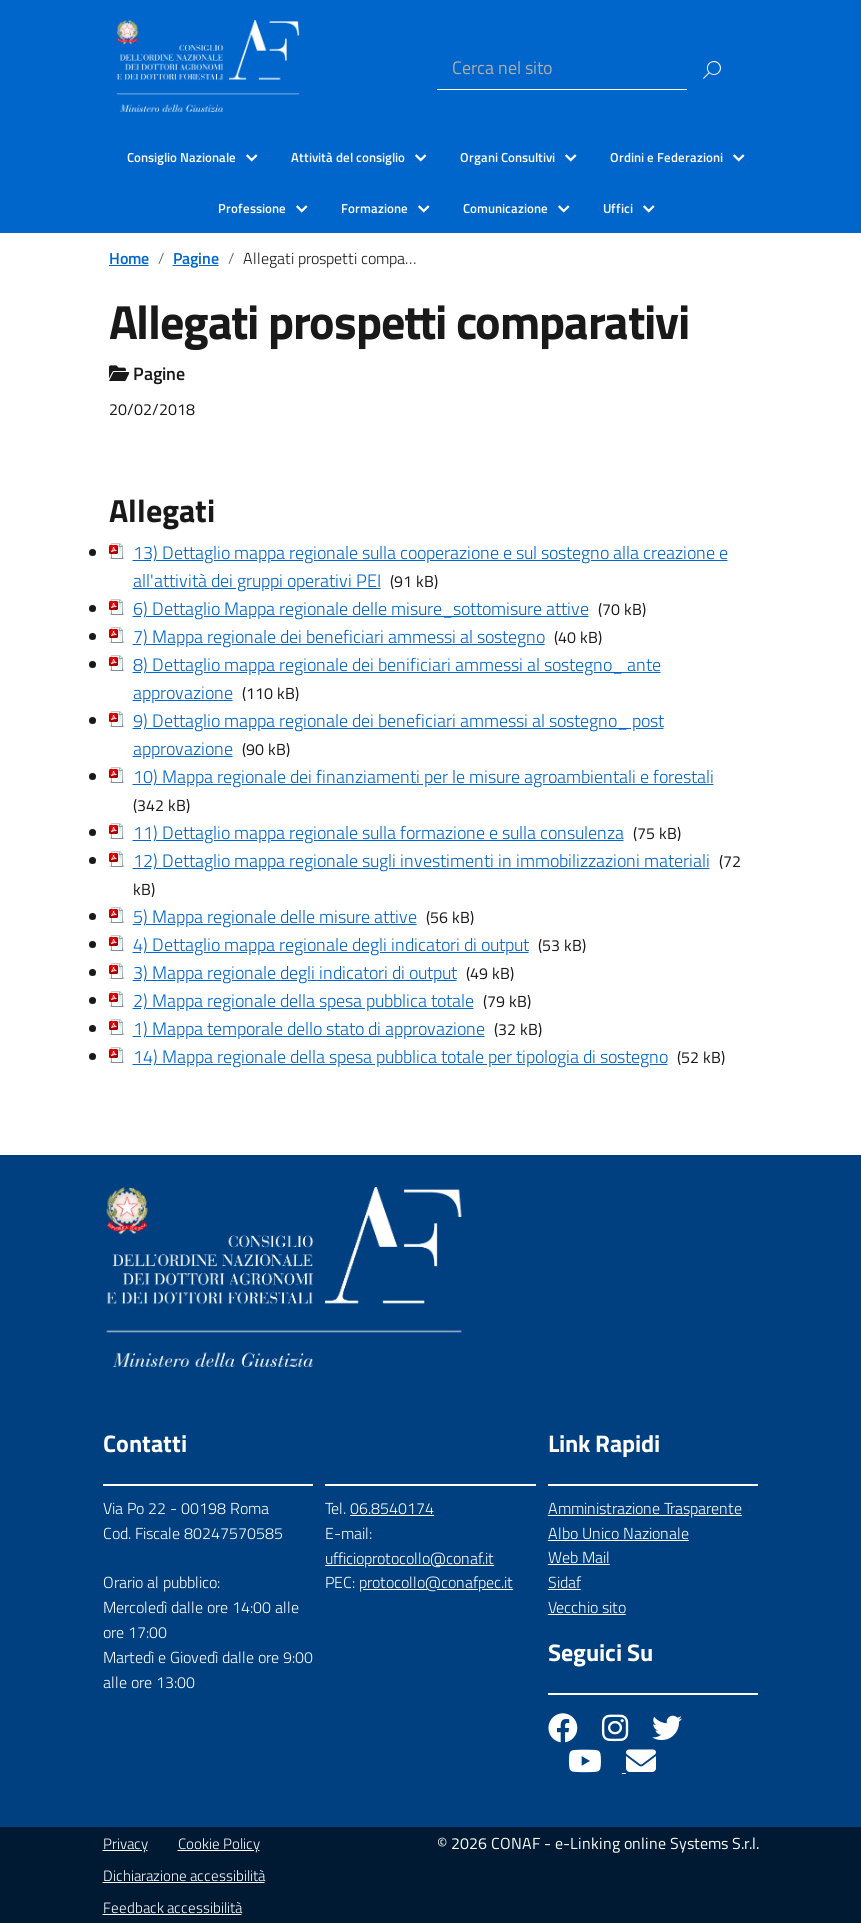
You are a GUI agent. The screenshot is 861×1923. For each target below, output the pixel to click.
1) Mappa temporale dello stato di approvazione (309, 1028)
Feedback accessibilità (172, 1907)
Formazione (374, 208)
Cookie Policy (219, 1843)
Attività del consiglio (348, 157)
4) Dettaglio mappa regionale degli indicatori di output (331, 944)
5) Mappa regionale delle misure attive (275, 916)
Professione (252, 208)
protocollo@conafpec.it (436, 1582)
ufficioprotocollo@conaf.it (409, 1558)
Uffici (618, 208)
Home (129, 258)
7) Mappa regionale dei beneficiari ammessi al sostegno (339, 636)
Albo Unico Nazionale (618, 1533)
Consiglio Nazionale (181, 157)
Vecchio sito (587, 1607)
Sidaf (564, 1582)
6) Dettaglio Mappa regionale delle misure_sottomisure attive (361, 608)
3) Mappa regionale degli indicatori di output (295, 972)
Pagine (196, 258)
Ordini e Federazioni (666, 157)
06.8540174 (392, 1508)
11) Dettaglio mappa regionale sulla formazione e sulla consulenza (378, 832)
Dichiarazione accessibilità (184, 1875)
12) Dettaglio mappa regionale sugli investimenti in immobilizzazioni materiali (421, 860)
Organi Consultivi (507, 157)
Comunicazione (505, 208)
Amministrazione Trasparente (645, 1508)
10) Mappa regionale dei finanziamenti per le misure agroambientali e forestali (423, 776)
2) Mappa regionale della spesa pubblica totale (303, 1000)
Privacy (125, 1843)
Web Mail (579, 1557)
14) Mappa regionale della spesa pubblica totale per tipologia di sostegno (400, 1056)
